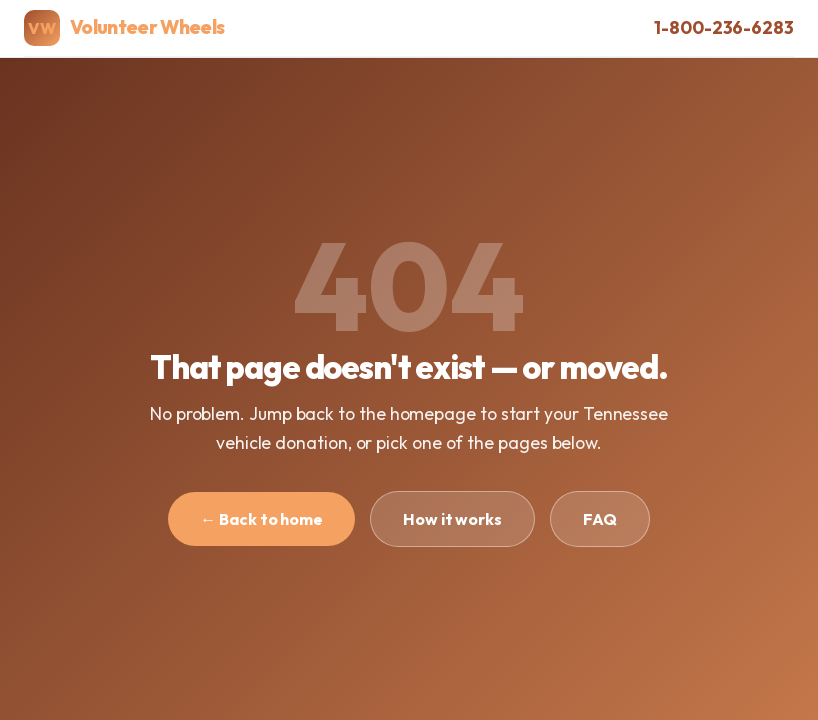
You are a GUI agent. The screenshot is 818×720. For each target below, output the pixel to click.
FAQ (600, 519)
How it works (452, 519)
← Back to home (261, 519)
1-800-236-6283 (724, 27)
